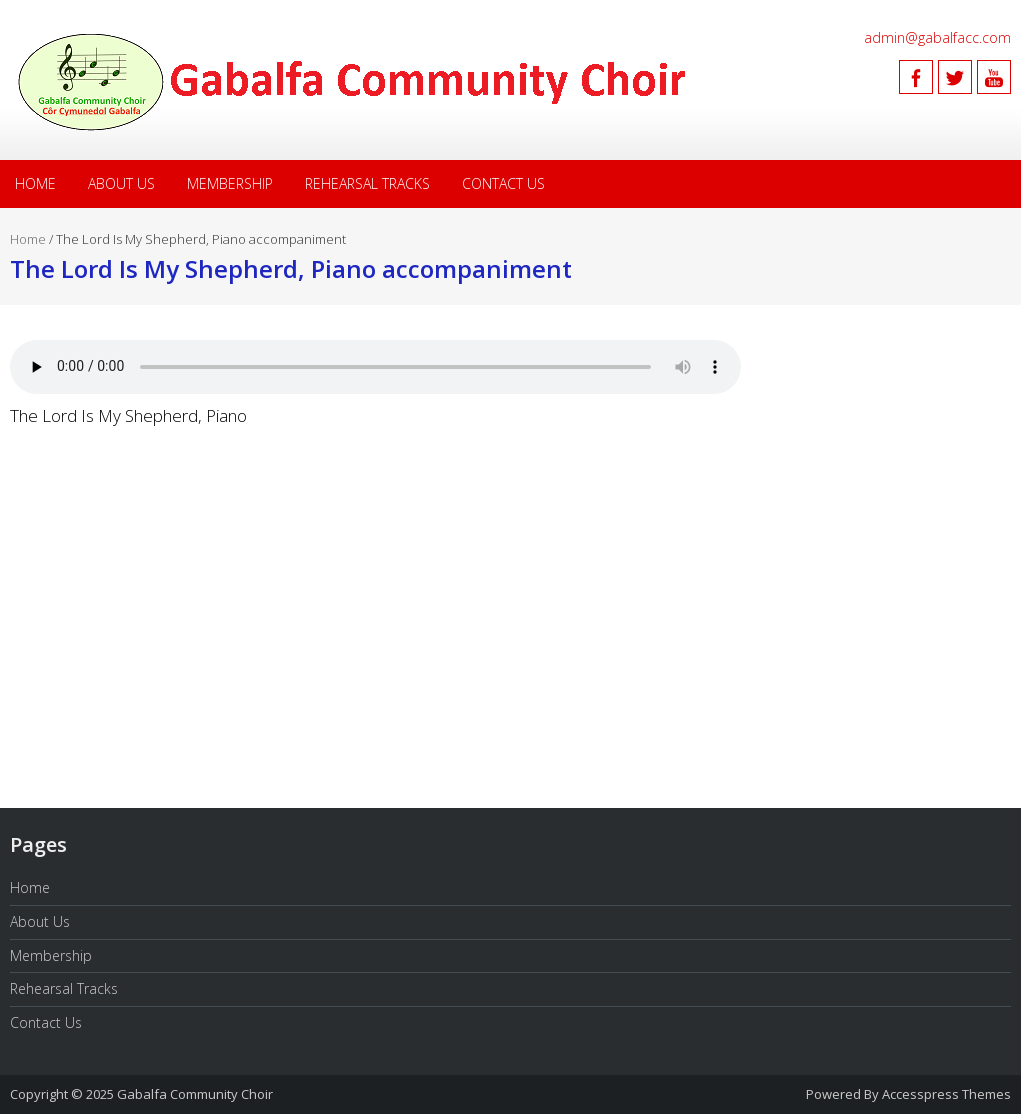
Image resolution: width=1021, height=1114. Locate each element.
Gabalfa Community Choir (195, 1094)
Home (35, 183)
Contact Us (503, 183)
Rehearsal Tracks (367, 183)
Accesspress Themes (946, 1094)
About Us (121, 183)
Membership (230, 183)
